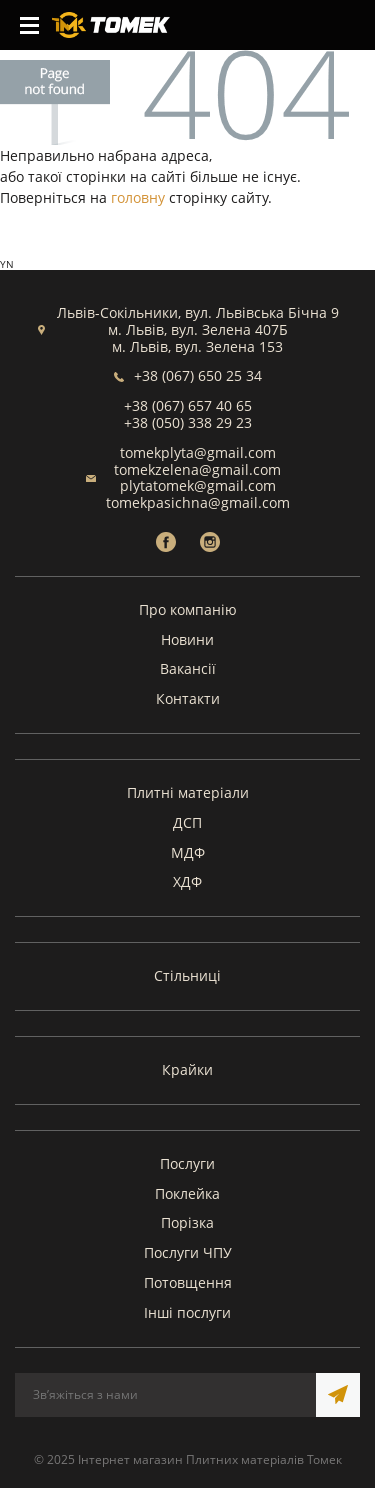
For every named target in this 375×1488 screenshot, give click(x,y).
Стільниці (187, 975)
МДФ (188, 852)
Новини (187, 639)
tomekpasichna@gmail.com (198, 502)
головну (138, 197)
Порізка (187, 1222)
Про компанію (188, 609)
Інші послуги (187, 1312)
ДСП (187, 822)
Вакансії (188, 668)
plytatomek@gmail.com (198, 485)
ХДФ (187, 881)
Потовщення (188, 1282)
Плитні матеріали (188, 792)
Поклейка (187, 1193)
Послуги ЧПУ (188, 1252)
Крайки (187, 1069)
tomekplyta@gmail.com (198, 452)
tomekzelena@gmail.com (197, 469)
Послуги (187, 1163)
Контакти (188, 698)
